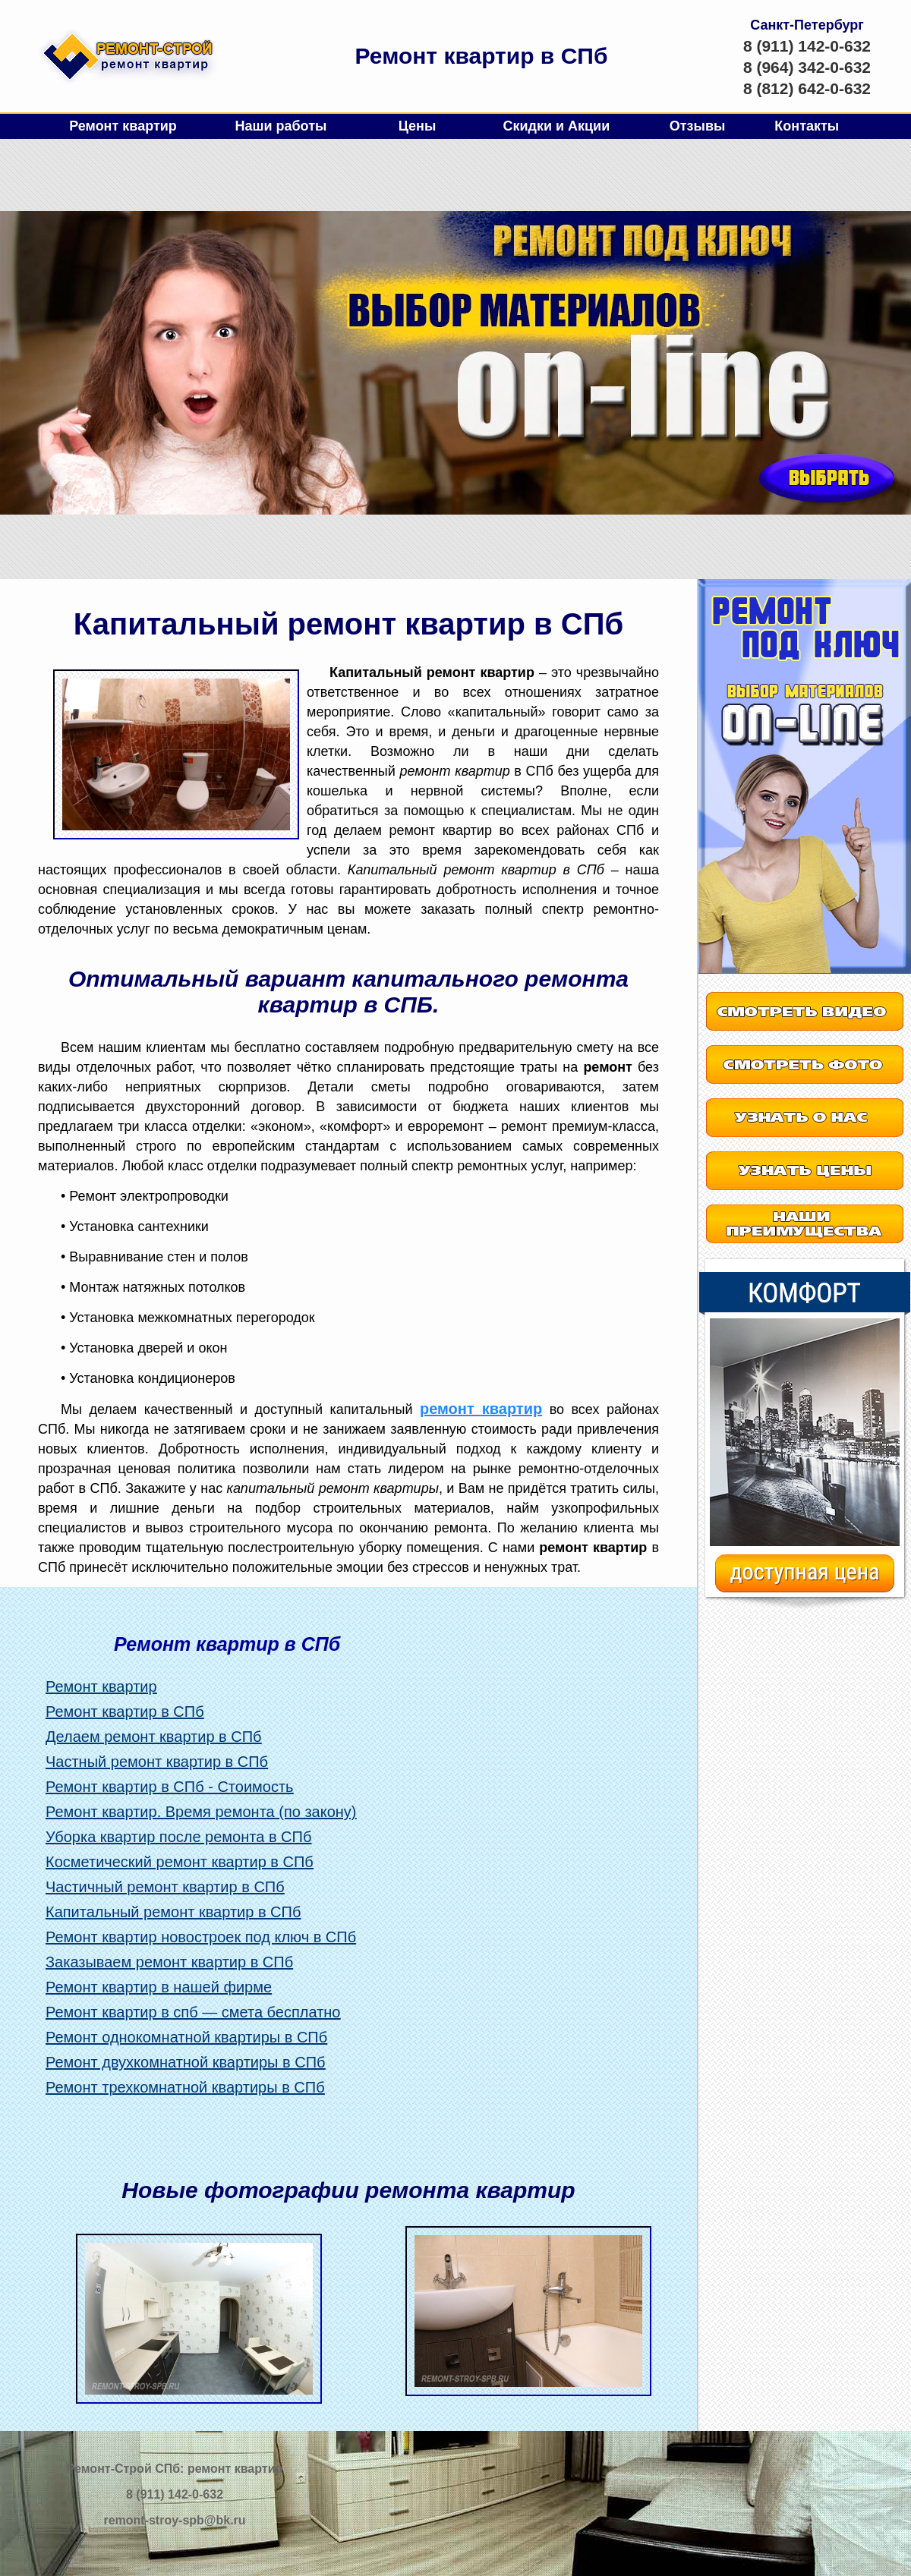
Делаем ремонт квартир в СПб (154, 1736)
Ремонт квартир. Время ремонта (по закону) (201, 1811)
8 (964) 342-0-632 (807, 67)
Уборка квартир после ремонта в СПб (178, 1836)
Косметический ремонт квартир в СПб (180, 1861)
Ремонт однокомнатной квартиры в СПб (186, 2037)
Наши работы (280, 126)
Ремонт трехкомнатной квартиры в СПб (185, 2087)
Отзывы (698, 126)
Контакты (806, 126)
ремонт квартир (481, 1408)
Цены (418, 126)
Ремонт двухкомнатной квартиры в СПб (186, 2062)
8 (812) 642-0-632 (807, 88)
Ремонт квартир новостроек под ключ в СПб (201, 1937)
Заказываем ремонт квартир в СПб (169, 1962)
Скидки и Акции (556, 126)
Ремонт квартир (123, 126)
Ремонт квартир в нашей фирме (159, 1987)
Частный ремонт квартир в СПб (157, 1761)
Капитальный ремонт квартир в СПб (173, 1912)
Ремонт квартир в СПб (125, 1711)
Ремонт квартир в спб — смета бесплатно (193, 2012)
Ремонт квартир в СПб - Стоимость (170, 1786)
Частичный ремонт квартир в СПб (165, 1886)
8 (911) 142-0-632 (807, 46)
